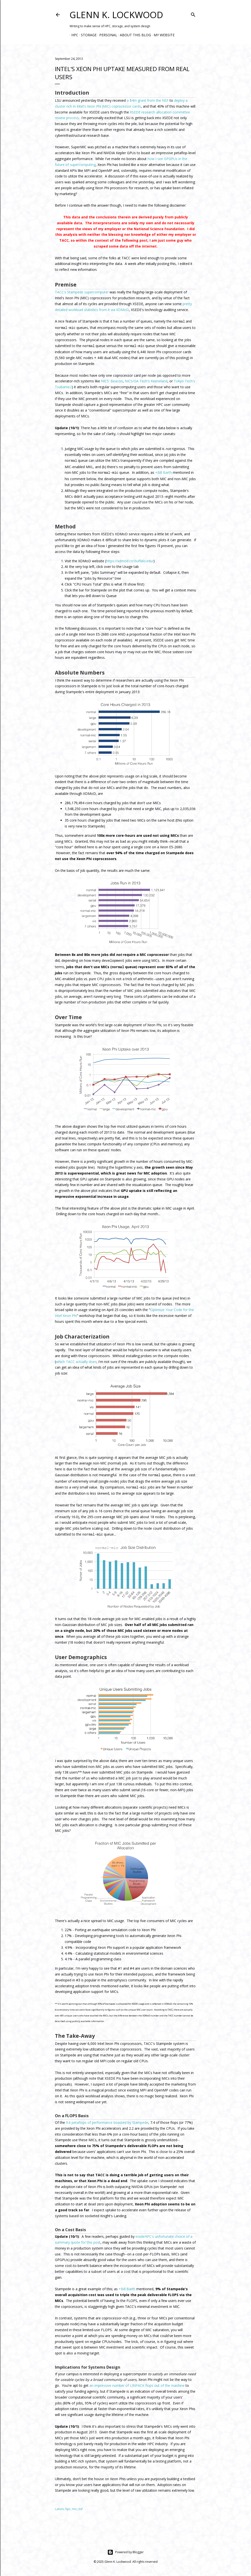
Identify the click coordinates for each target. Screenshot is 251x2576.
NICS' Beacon (112, 381)
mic (74, 2509)
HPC (73, 35)
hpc (68, 2509)
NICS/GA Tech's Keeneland (146, 381)
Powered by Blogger (125, 2552)
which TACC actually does (76, 1361)
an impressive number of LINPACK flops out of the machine (137, 2385)
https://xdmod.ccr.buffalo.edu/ (129, 561)
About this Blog (133, 35)
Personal (106, 35)
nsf (80, 2509)
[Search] (193, 14)
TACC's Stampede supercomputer (82, 292)
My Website (162, 35)
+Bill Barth (163, 472)
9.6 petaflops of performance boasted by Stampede (107, 2122)
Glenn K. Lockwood (116, 15)
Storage (87, 35)
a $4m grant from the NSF (148, 100)
